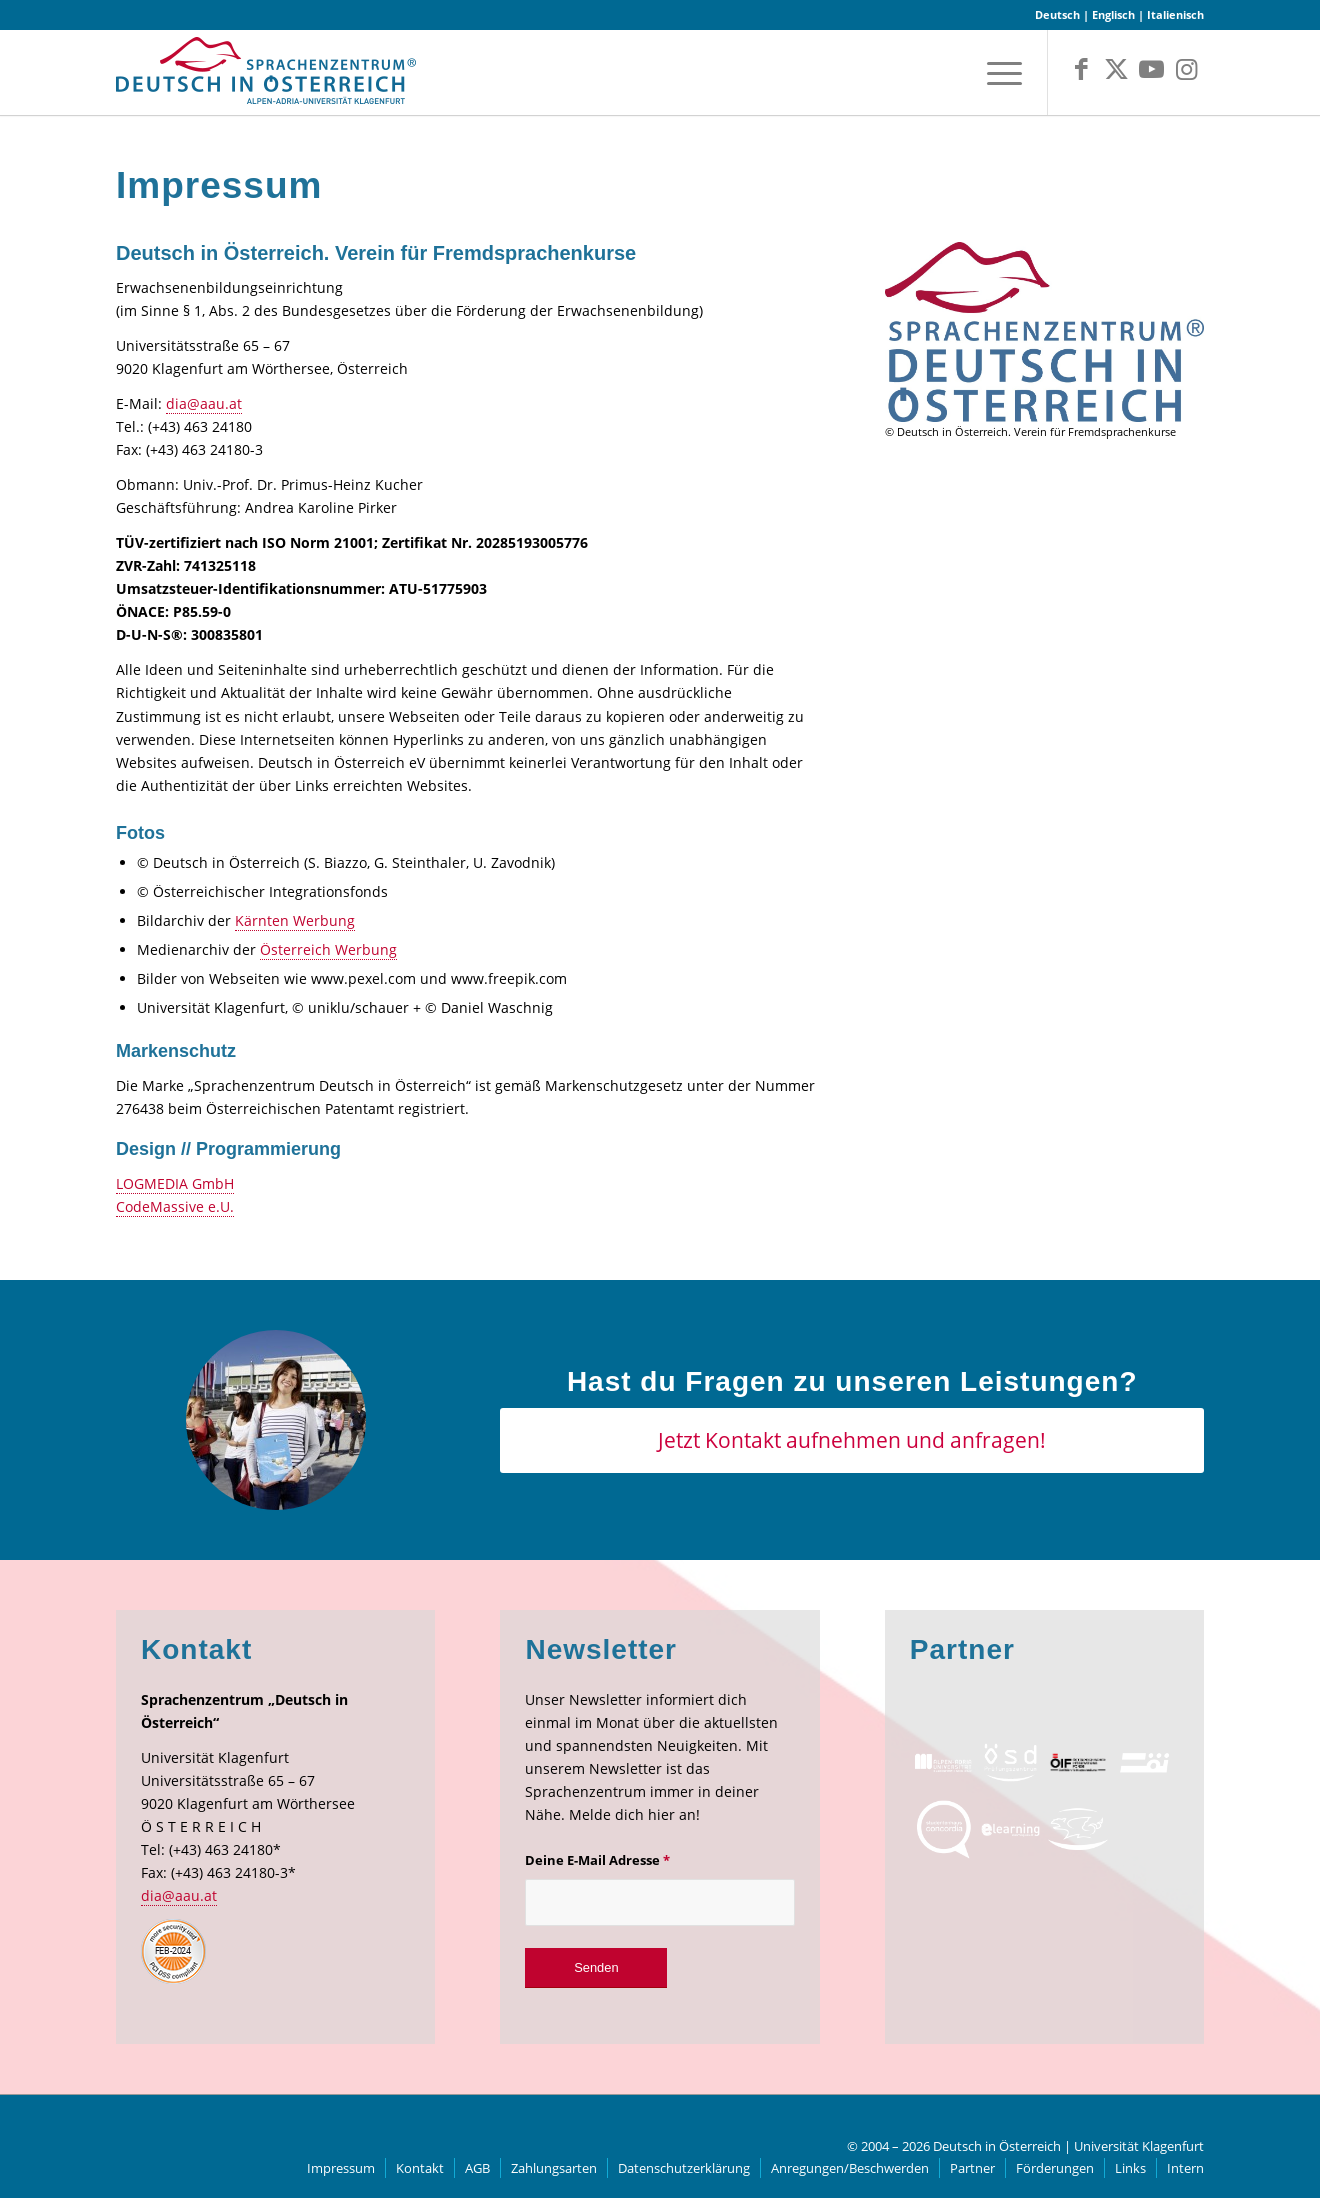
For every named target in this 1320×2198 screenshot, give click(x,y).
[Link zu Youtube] (1151, 69)
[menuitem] (998, 72)
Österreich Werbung (328, 949)
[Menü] (998, 72)
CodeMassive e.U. (175, 1206)
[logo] (266, 77)
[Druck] (1044, 332)
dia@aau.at (204, 403)
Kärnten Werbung (295, 920)
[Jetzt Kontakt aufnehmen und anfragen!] (852, 1440)
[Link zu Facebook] (1081, 69)
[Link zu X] (1116, 69)
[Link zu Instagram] (1186, 69)
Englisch (1113, 14)
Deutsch (1057, 14)
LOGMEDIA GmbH (175, 1183)
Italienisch (1175, 14)
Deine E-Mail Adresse (597, 1860)
